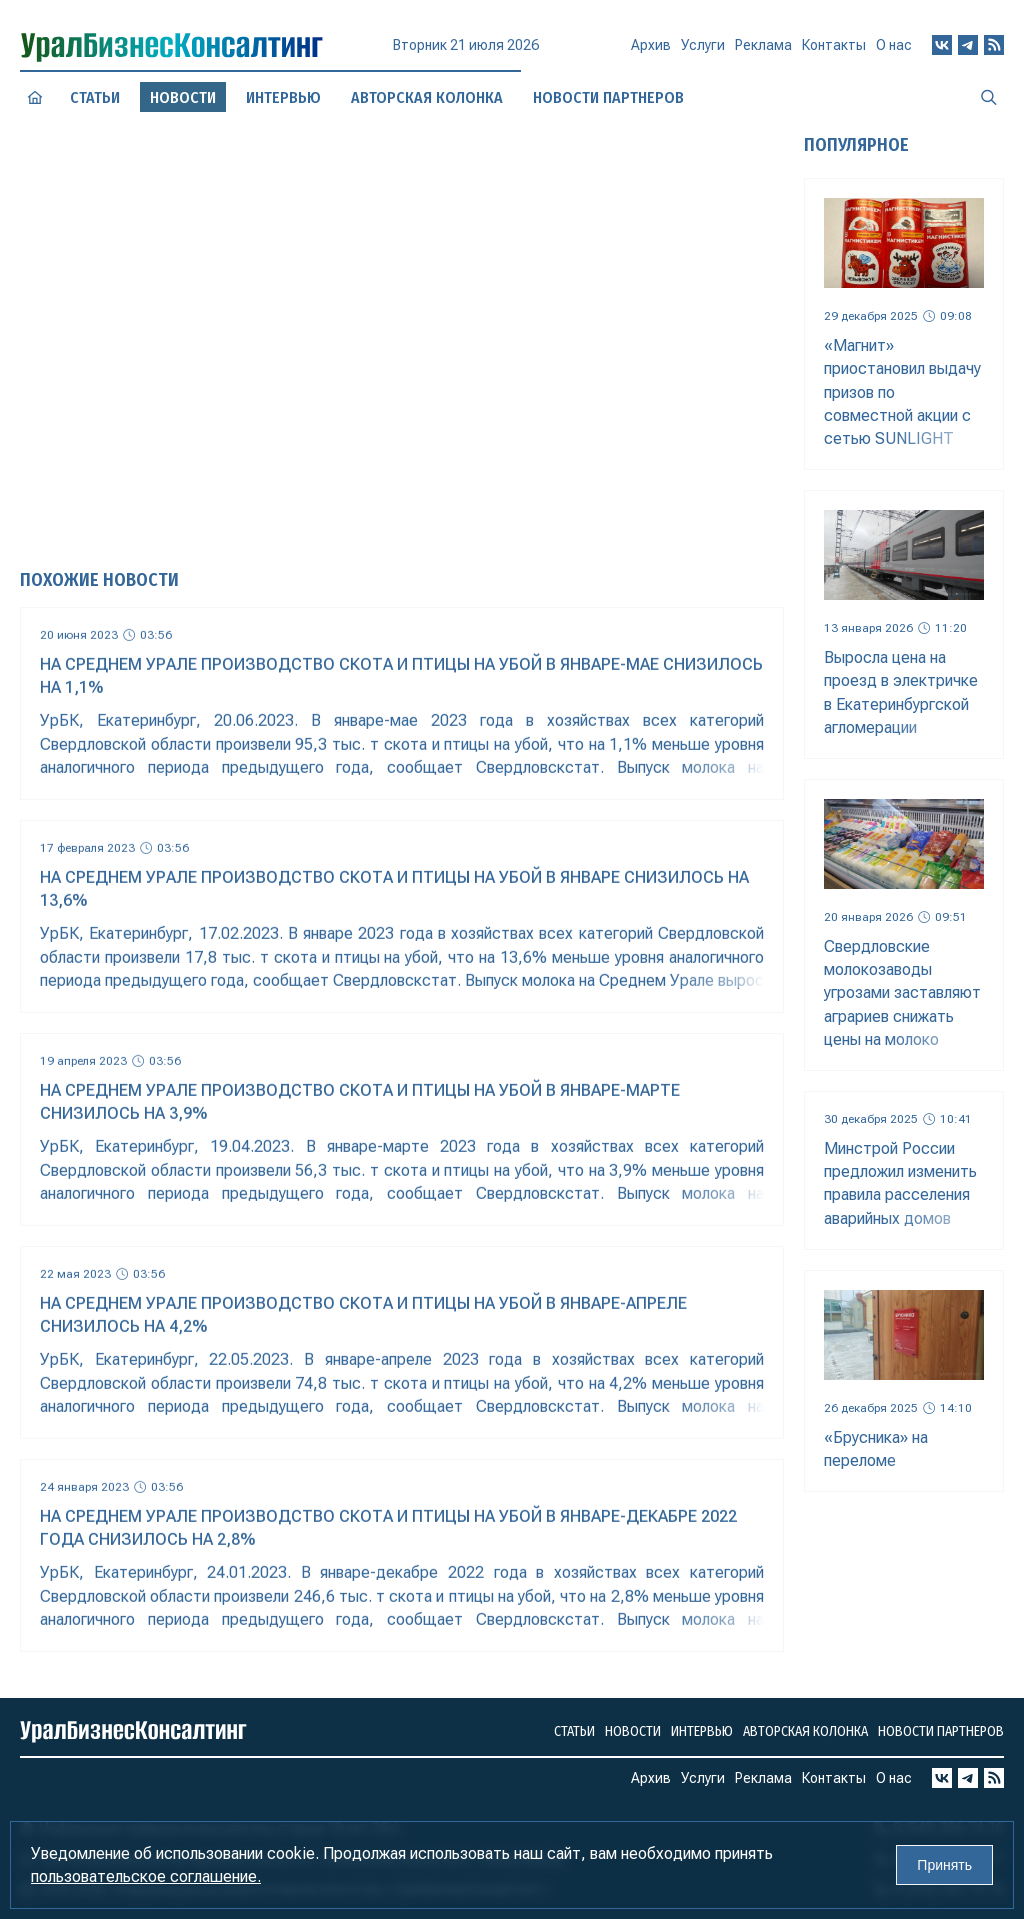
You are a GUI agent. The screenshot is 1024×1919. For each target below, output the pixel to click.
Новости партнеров (941, 1731)
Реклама (763, 51)
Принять (944, 1865)
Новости (633, 1731)
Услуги (703, 52)
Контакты (834, 49)
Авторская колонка (805, 1731)
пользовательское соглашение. (146, 1876)
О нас (894, 45)
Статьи (95, 97)
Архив (651, 53)
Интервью (702, 1731)
